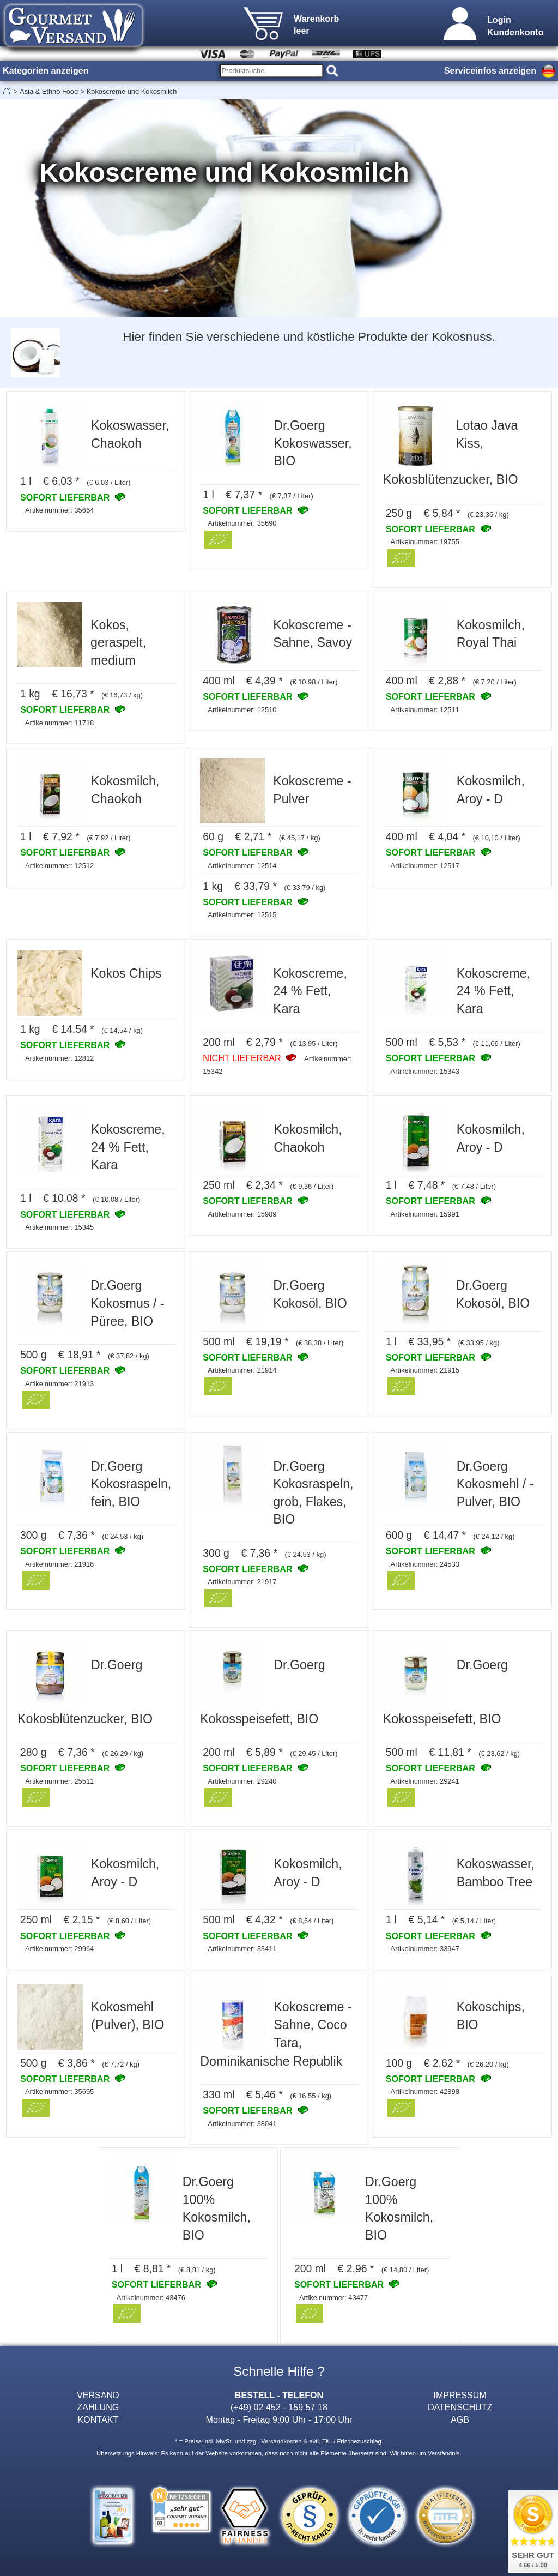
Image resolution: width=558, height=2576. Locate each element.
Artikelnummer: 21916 (59, 1564)
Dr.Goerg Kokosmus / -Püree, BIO (127, 1303)
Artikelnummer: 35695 (59, 2091)
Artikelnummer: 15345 (59, 1227)
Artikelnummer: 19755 (425, 542)
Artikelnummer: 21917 (242, 1582)
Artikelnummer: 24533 (425, 1564)
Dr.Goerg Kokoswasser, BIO (312, 443)
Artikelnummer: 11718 (59, 723)
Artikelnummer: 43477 (333, 2298)
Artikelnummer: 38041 (242, 2124)
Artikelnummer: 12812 (59, 1058)
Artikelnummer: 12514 (242, 866)
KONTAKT (97, 2419)
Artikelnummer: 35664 (59, 510)
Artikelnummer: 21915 (425, 1370)
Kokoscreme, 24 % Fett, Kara (310, 991)
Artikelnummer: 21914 (242, 1370)
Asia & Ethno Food (49, 91)
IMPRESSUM (459, 2395)
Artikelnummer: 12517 (425, 866)
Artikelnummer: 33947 (425, 1949)
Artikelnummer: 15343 (425, 1071)
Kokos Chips (125, 973)
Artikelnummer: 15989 (242, 1214)
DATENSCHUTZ (460, 2407)
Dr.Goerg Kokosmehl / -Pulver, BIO (495, 1484)
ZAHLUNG (98, 2407)
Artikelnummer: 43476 (151, 2298)
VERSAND (98, 2395)
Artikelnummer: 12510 (242, 710)
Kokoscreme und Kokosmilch (132, 91)
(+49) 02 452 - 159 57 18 (279, 2407)
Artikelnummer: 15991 (425, 1214)
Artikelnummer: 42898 (425, 2091)
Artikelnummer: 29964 (59, 1949)
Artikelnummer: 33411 (242, 1949)
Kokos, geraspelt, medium (118, 642)
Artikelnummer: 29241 (425, 1781)
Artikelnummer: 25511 (59, 1781)
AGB (460, 2419)
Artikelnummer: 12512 (59, 866)
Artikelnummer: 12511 (425, 710)
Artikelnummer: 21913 (59, 1384)
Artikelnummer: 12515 (242, 915)
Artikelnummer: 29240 (242, 1781)
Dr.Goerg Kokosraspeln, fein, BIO (131, 1484)
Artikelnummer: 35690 (242, 523)
